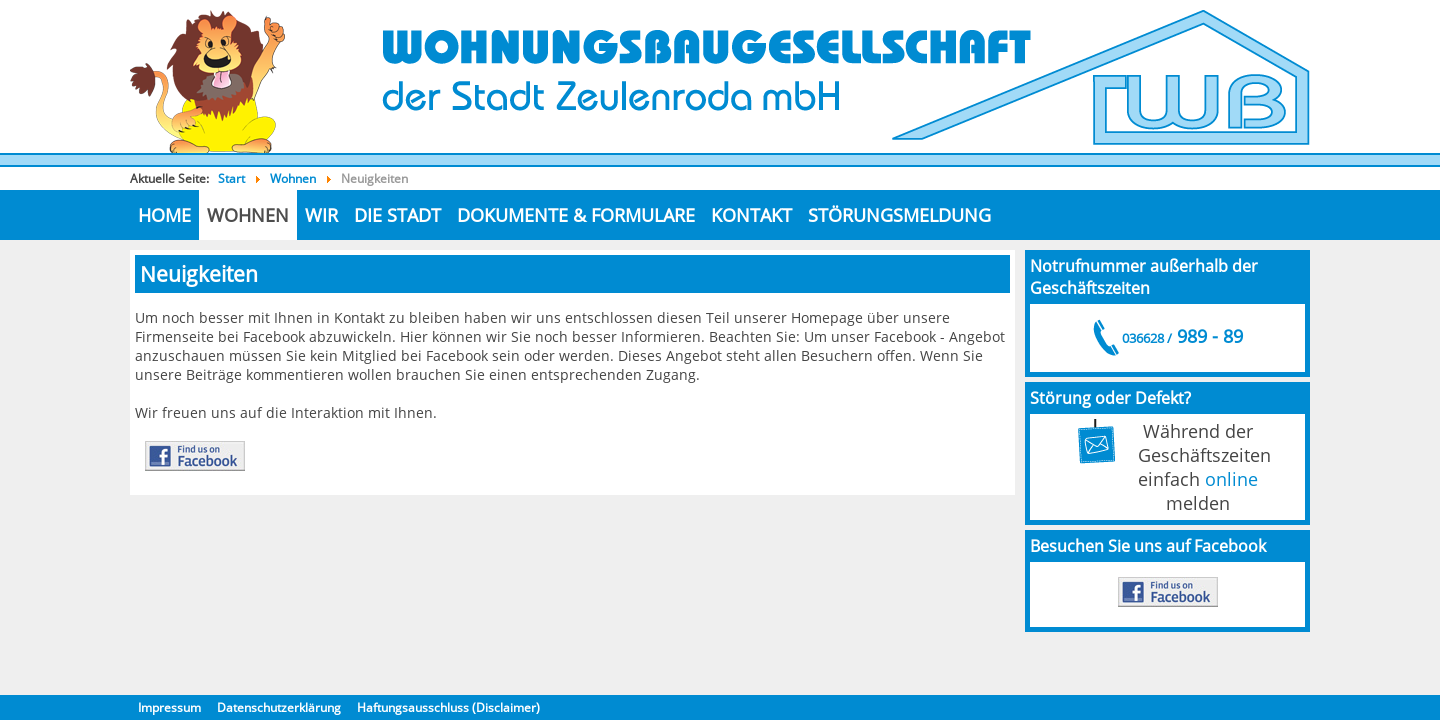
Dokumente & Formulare (576, 215)
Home (164, 215)
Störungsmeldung (899, 215)
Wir (321, 215)
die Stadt (397, 215)
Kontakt (751, 215)
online (1231, 479)
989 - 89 (1181, 336)
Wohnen (248, 215)
